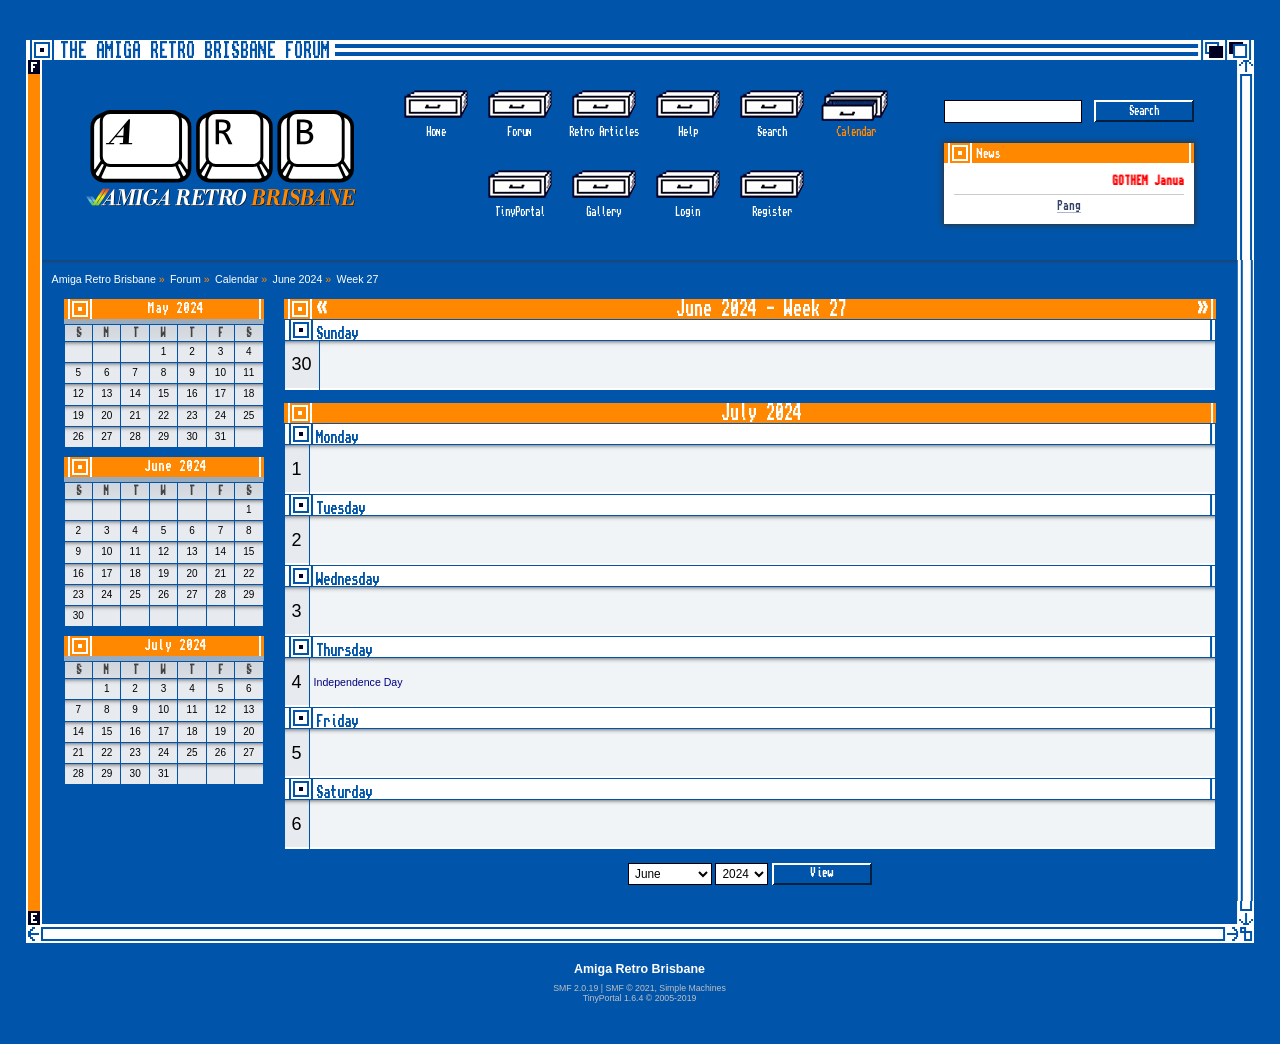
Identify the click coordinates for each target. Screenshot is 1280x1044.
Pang (1069, 206)
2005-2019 (676, 998)
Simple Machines (692, 988)
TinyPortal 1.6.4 (613, 998)
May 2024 (176, 308)
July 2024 (175, 645)
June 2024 (175, 466)
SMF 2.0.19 (575, 988)
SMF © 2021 (629, 988)
